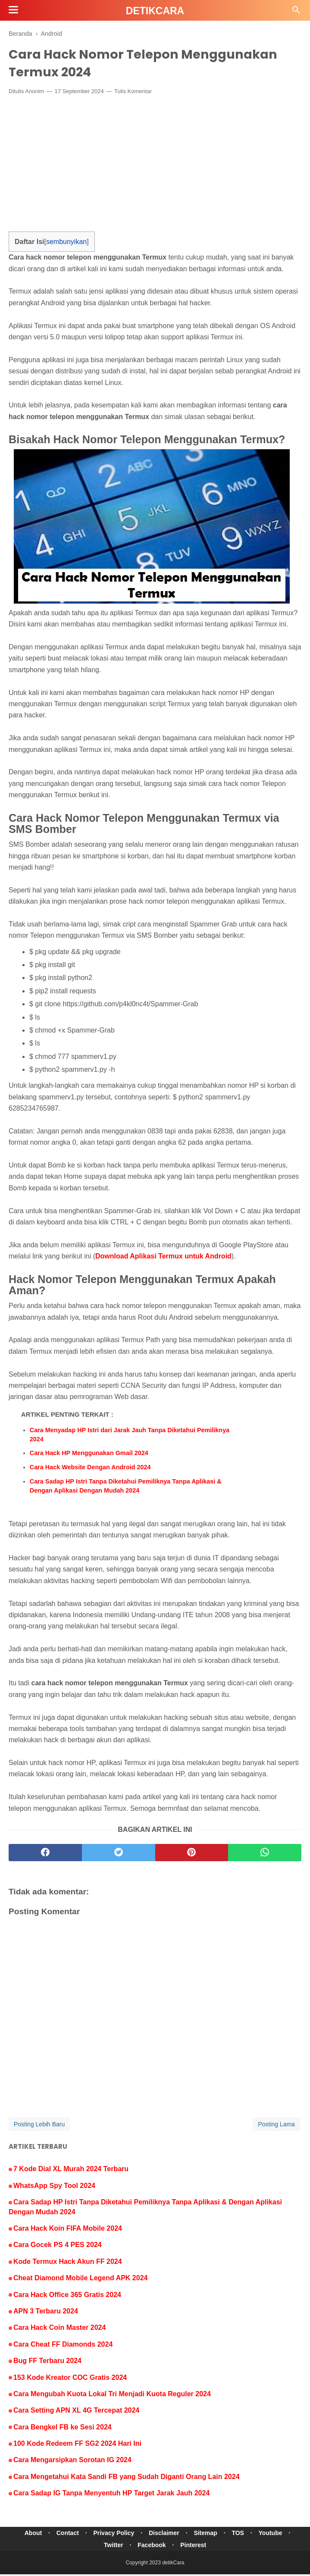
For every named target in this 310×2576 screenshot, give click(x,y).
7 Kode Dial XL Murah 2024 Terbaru (70, 2171)
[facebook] (45, 1854)
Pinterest (195, 2546)
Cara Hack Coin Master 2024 (59, 2329)
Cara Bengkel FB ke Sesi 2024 (62, 2428)
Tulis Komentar (133, 93)
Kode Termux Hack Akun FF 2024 (67, 2263)
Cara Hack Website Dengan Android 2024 (90, 1469)
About (27, 2534)
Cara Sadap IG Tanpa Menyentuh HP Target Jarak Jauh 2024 (111, 2495)
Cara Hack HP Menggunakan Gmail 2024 (89, 1455)
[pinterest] (192, 1854)
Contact (64, 2534)
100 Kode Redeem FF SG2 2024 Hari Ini (77, 2445)
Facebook (152, 2546)
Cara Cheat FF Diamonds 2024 (63, 2346)
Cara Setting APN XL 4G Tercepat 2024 (76, 2412)
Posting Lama (276, 2126)
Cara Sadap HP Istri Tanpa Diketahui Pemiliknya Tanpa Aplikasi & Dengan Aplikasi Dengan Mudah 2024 (126, 1488)
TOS (241, 2534)
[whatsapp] (264, 1854)
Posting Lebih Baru (39, 2126)
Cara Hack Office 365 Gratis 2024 (67, 2296)
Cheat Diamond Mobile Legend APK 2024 (80, 2279)
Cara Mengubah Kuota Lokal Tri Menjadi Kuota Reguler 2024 (112, 2395)
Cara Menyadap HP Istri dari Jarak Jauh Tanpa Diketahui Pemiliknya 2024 (129, 1436)
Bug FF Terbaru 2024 (47, 2362)
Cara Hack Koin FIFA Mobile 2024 (67, 2230)
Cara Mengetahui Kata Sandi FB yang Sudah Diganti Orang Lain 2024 (126, 2478)
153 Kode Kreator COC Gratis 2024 (70, 2379)
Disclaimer (164, 2534)
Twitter (112, 2546)
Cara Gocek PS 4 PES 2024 (57, 2246)
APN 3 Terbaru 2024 (45, 2312)
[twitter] (118, 1854)
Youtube (276, 2534)
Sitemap (207, 2534)
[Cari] (296, 12)
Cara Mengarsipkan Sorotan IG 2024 (72, 2462)
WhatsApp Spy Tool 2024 (54, 2187)
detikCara (155, 10)
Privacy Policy (111, 2534)
